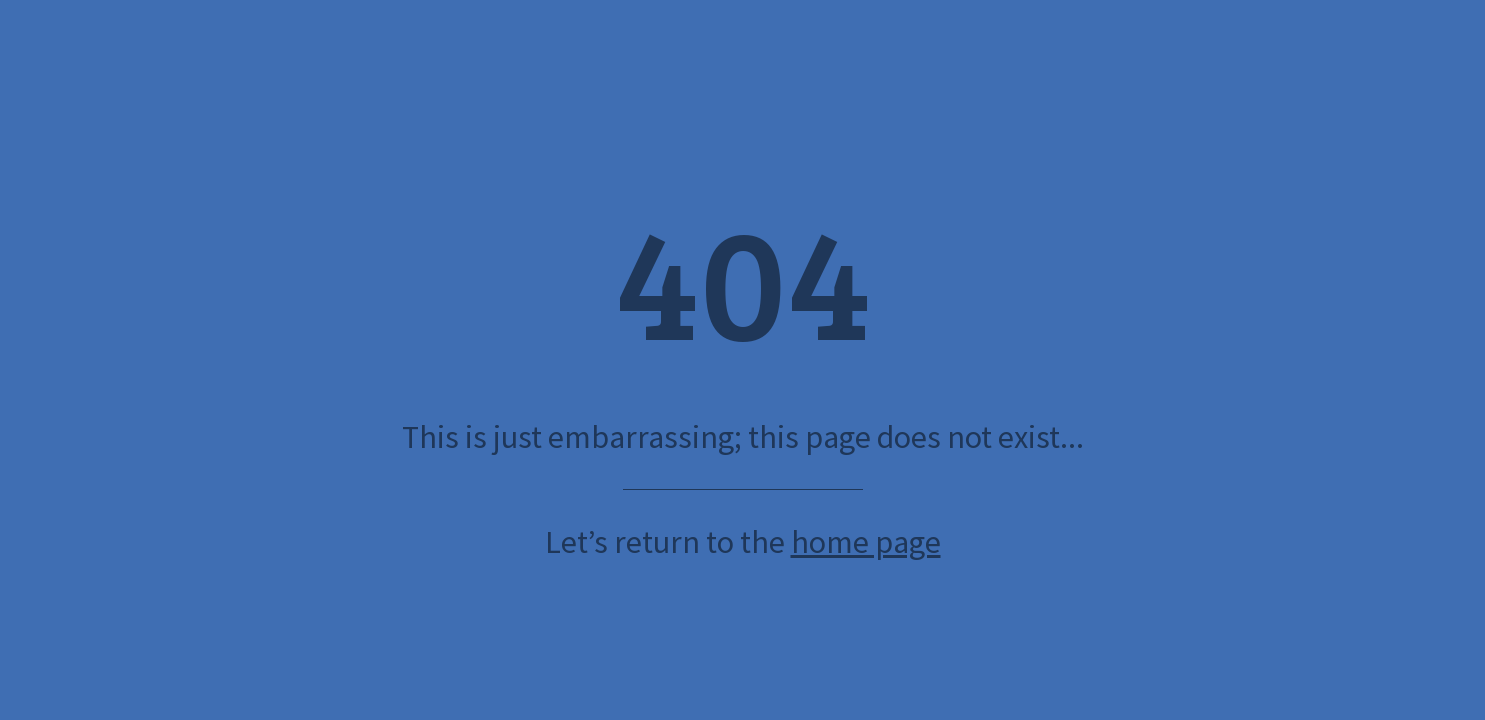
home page (866, 542)
